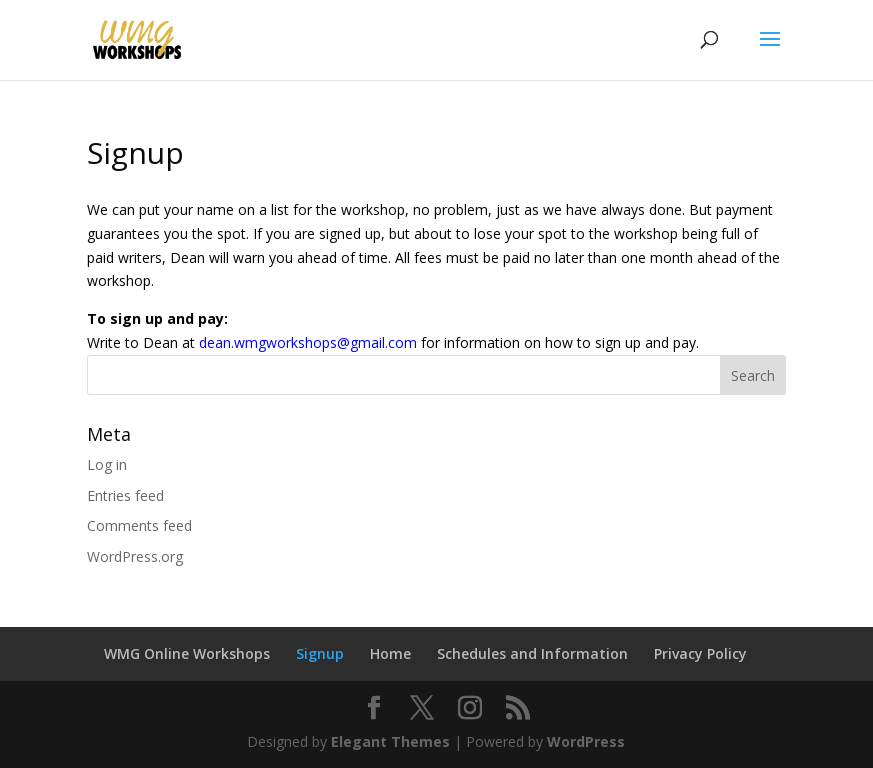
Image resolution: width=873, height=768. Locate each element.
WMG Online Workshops (187, 653)
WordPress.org (135, 556)
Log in (107, 464)
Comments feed (139, 525)
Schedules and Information (532, 653)
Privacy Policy (700, 653)
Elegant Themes (390, 741)
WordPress (586, 741)
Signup (320, 653)
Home (390, 653)
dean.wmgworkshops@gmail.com (308, 342)
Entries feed (125, 495)
